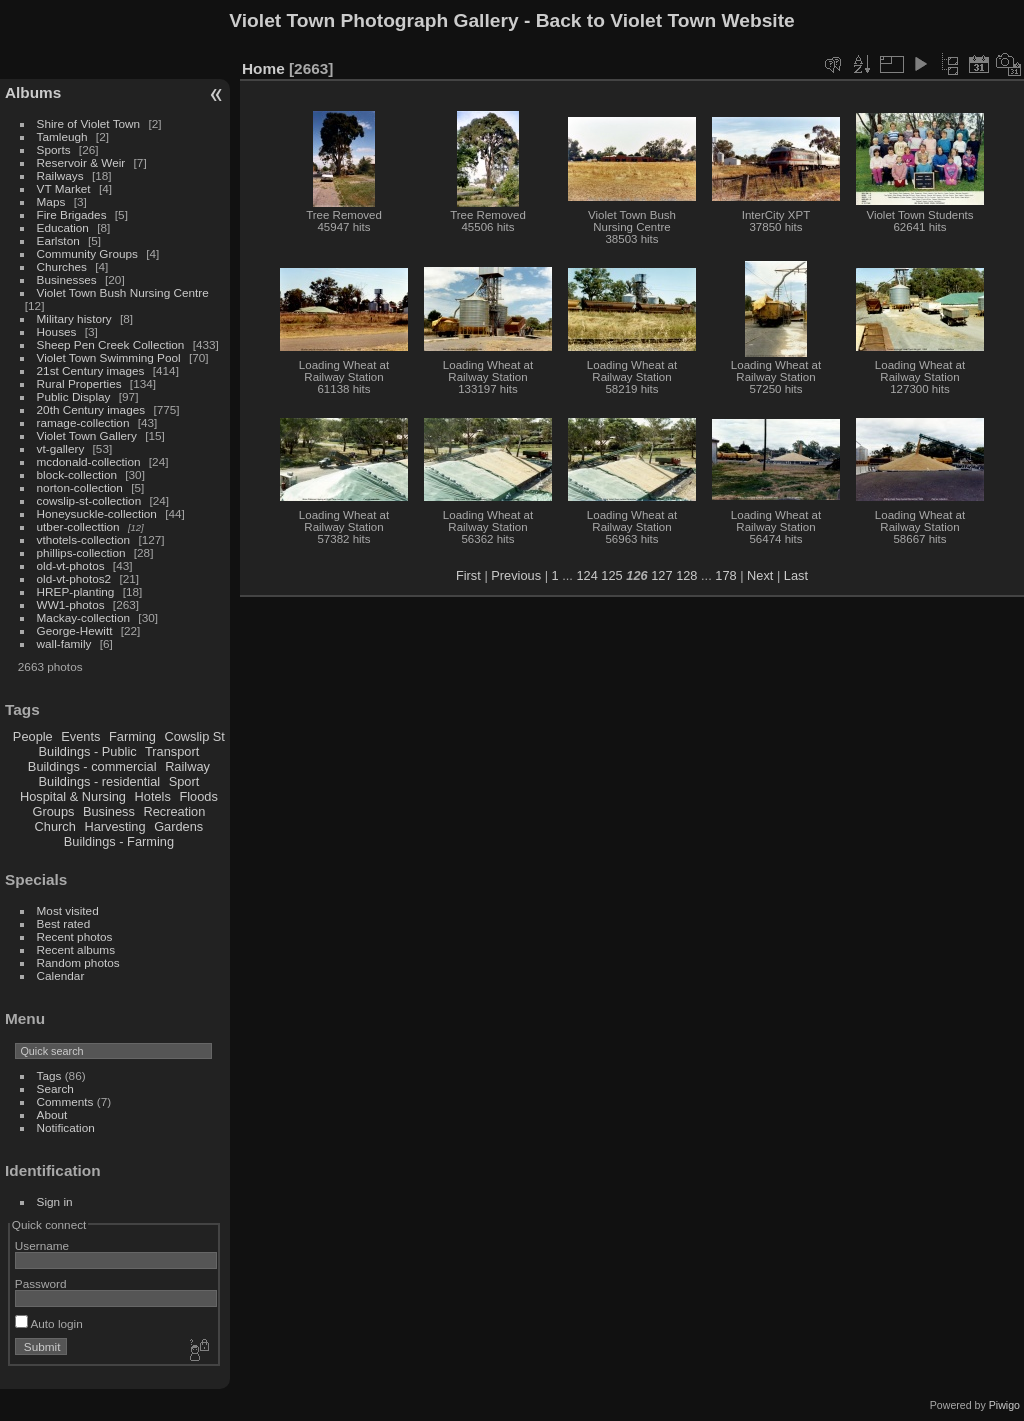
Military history (74, 318)
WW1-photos (71, 604)
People (33, 736)
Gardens (178, 826)
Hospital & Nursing (73, 796)
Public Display (74, 396)
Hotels (153, 796)
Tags (49, 1075)
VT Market (64, 188)
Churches (62, 266)
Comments (65, 1101)
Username (42, 1245)
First (468, 575)
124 (586, 575)
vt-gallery (61, 448)
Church (55, 826)
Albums (33, 92)
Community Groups (87, 253)
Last (796, 575)
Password (41, 1283)
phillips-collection (81, 552)
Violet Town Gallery (87, 435)
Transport (172, 751)
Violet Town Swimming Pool (109, 357)
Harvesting (114, 826)
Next (760, 575)
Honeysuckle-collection (97, 513)
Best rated (64, 923)
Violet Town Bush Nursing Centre (123, 292)
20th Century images (91, 409)
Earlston (58, 240)
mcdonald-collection (89, 461)
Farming (132, 736)
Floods (198, 796)
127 (661, 575)
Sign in (55, 1201)
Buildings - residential (100, 781)
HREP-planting (76, 591)
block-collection (77, 474)
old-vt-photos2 (74, 578)
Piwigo (1004, 1405)
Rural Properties (79, 383)
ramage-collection (83, 422)
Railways (60, 175)
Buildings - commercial (92, 766)
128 (686, 575)
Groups (53, 811)
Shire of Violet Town (89, 123)
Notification (66, 1127)
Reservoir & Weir (81, 162)
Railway (187, 766)
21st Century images (91, 370)
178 (725, 575)
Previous (516, 575)
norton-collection (80, 487)
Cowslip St (194, 736)
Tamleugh (62, 136)
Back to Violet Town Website (665, 20)
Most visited (68, 910)
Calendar (61, 975)
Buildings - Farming (119, 841)
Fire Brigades (72, 214)
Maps (51, 201)
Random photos (78, 962)
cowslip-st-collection (89, 500)
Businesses (67, 279)
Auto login (49, 1323)
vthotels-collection (84, 539)
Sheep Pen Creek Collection (111, 344)
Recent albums (76, 949)
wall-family (64, 643)
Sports (54, 149)
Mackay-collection (84, 617)
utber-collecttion (78, 526)
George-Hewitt (75, 630)
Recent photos (75, 936)
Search (55, 1088)
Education (63, 227)
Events (80, 736)
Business (109, 811)
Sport (184, 781)
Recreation (174, 811)
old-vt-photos (71, 565)
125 (611, 575)
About (52, 1114)
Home (263, 68)
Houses (57, 331)
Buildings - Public (88, 751)
